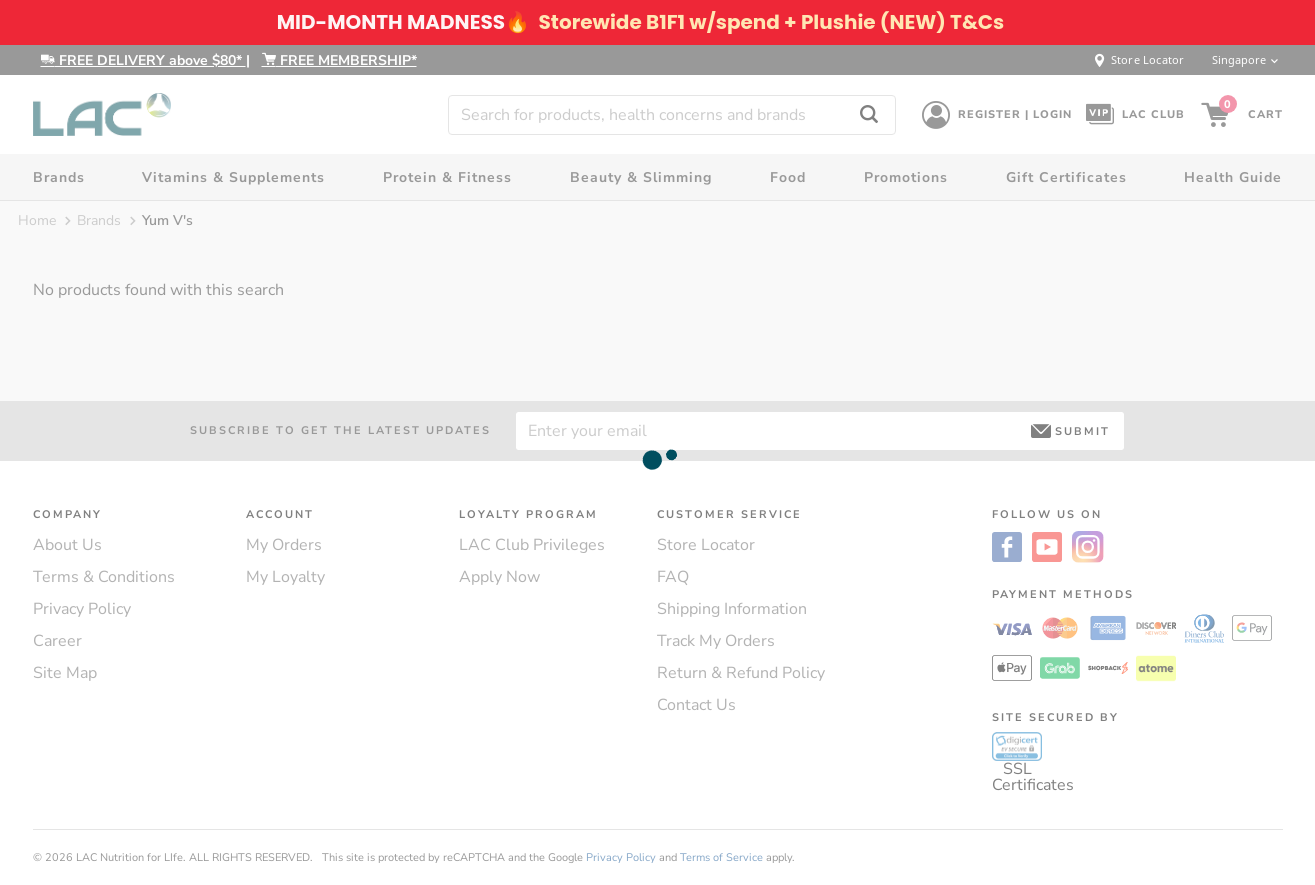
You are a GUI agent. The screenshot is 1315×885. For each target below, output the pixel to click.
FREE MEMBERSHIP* (339, 60)
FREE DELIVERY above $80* (143, 60)
